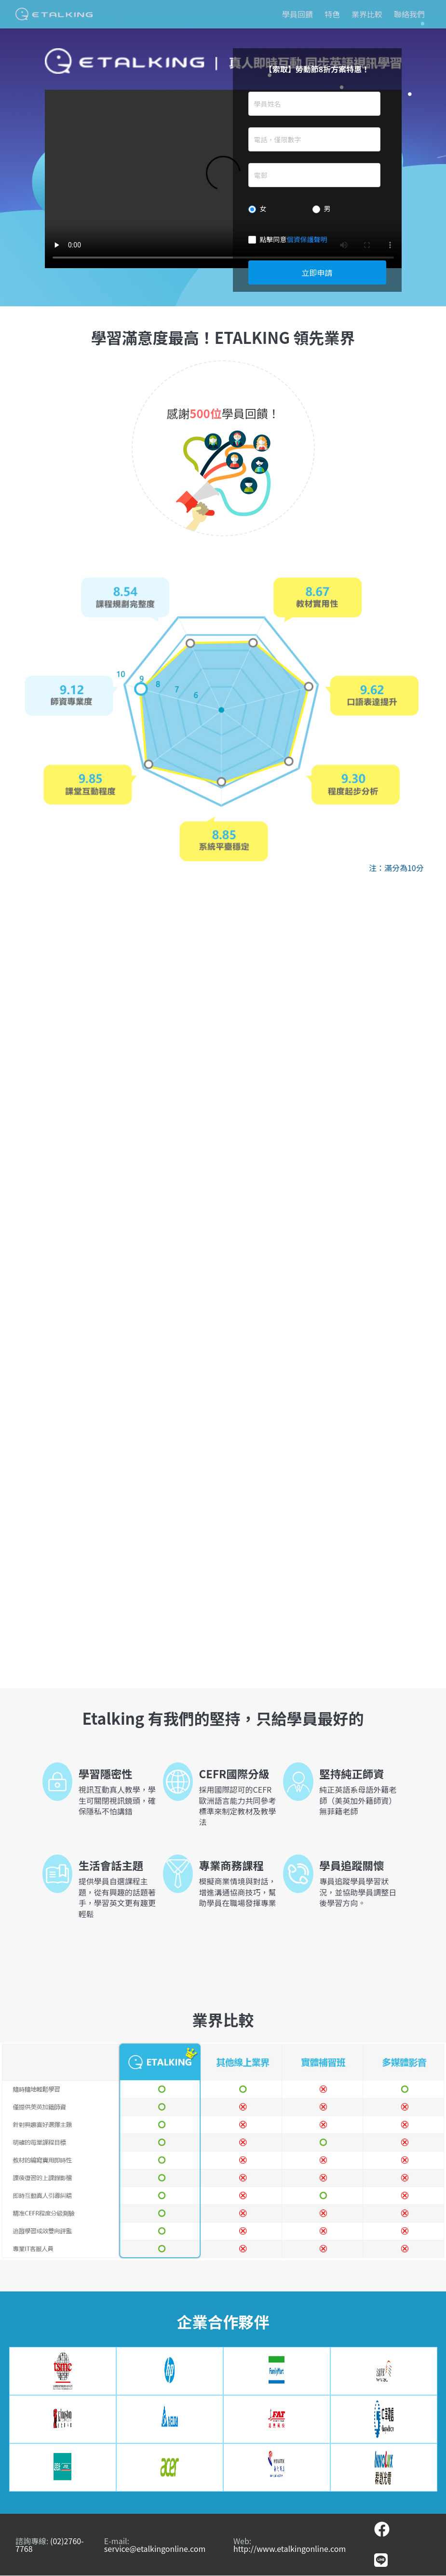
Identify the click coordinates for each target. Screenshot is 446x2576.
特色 (332, 14)
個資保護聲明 (307, 239)
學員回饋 (297, 14)
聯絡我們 (409, 14)
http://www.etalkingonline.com (289, 2548)
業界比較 (366, 14)
